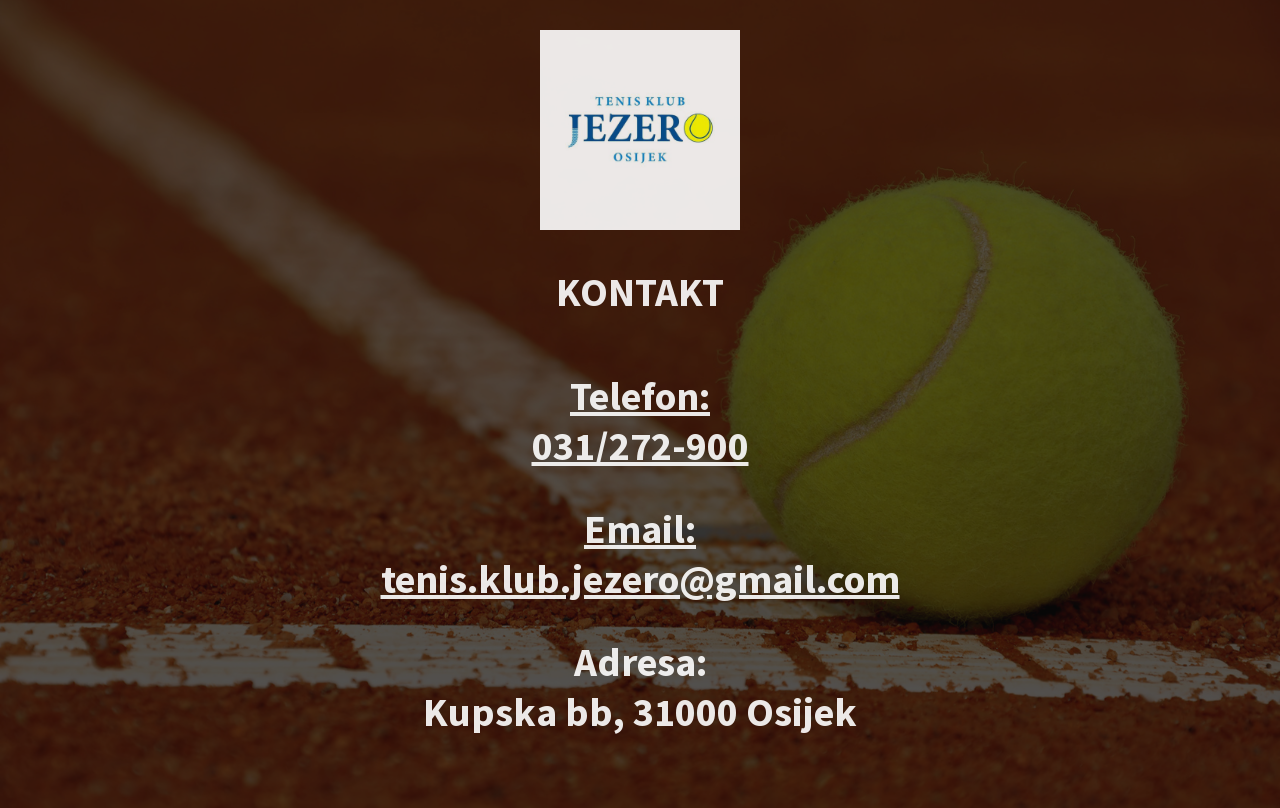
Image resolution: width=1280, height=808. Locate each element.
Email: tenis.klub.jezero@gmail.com (640, 554)
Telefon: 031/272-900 (640, 421)
